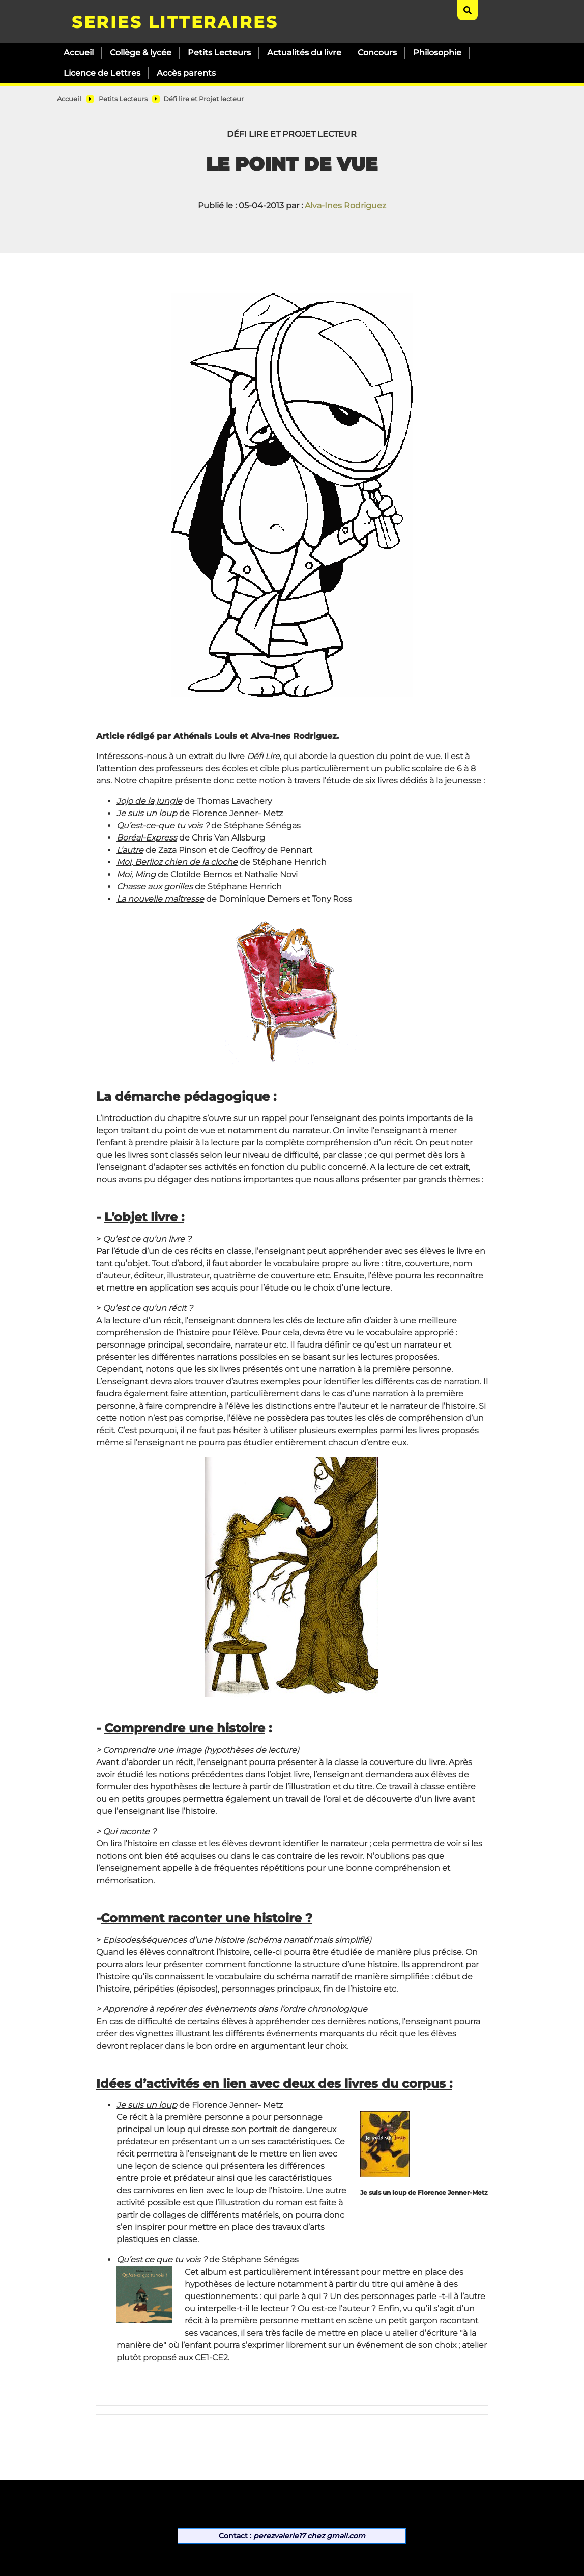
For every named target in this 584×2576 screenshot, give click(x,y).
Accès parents (186, 73)
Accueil (79, 53)
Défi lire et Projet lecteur (203, 99)
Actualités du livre (304, 53)
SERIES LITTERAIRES (175, 22)
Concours (377, 53)
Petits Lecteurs (219, 53)
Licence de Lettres (102, 73)
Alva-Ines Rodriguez (345, 205)
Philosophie (437, 53)
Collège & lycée (140, 53)
